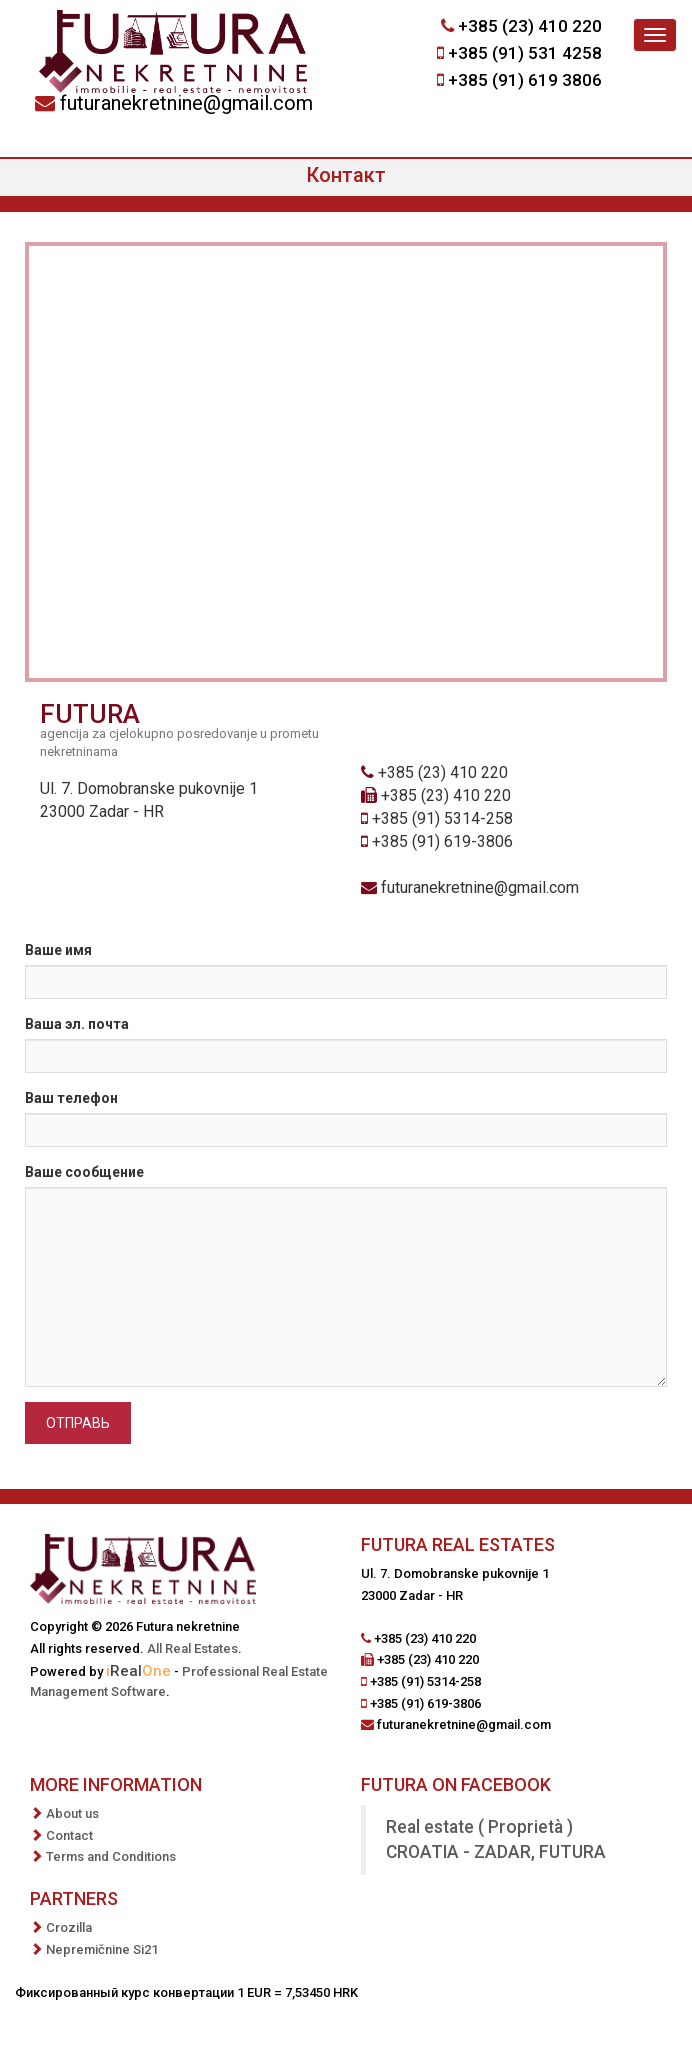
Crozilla (69, 1927)
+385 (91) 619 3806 (525, 80)
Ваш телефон (71, 1098)
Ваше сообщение (84, 1172)
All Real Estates (192, 1648)
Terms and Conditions (111, 1856)
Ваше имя (58, 950)
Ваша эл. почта (77, 1024)
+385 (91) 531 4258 (525, 53)
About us (72, 1813)
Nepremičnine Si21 (102, 1949)
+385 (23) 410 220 (530, 26)
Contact (69, 1835)
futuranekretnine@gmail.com (186, 103)
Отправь (78, 1423)
